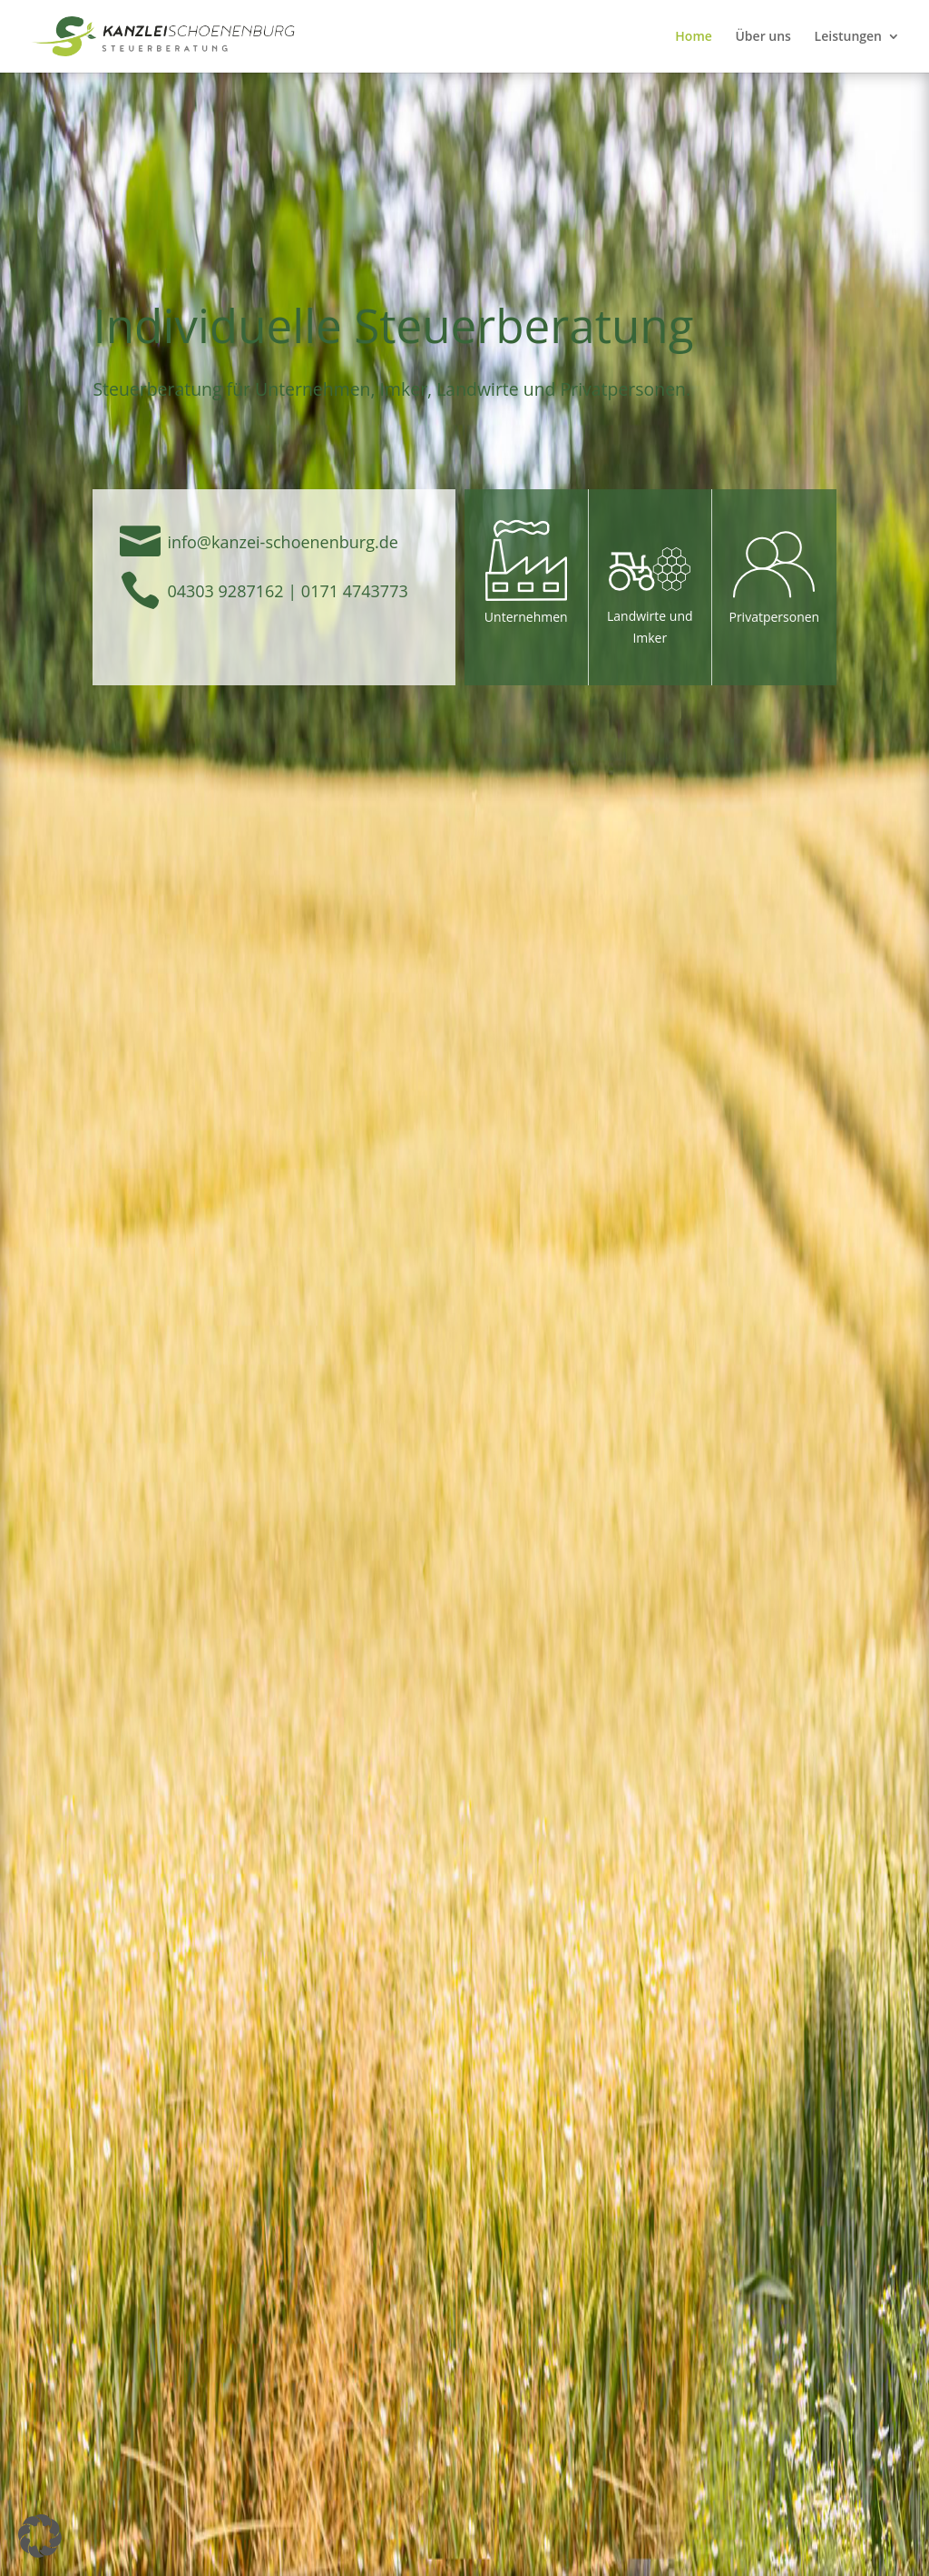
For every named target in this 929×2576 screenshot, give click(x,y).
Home (693, 37)
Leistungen (848, 37)
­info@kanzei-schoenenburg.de (282, 542)
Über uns (762, 37)
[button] (40, 2536)
